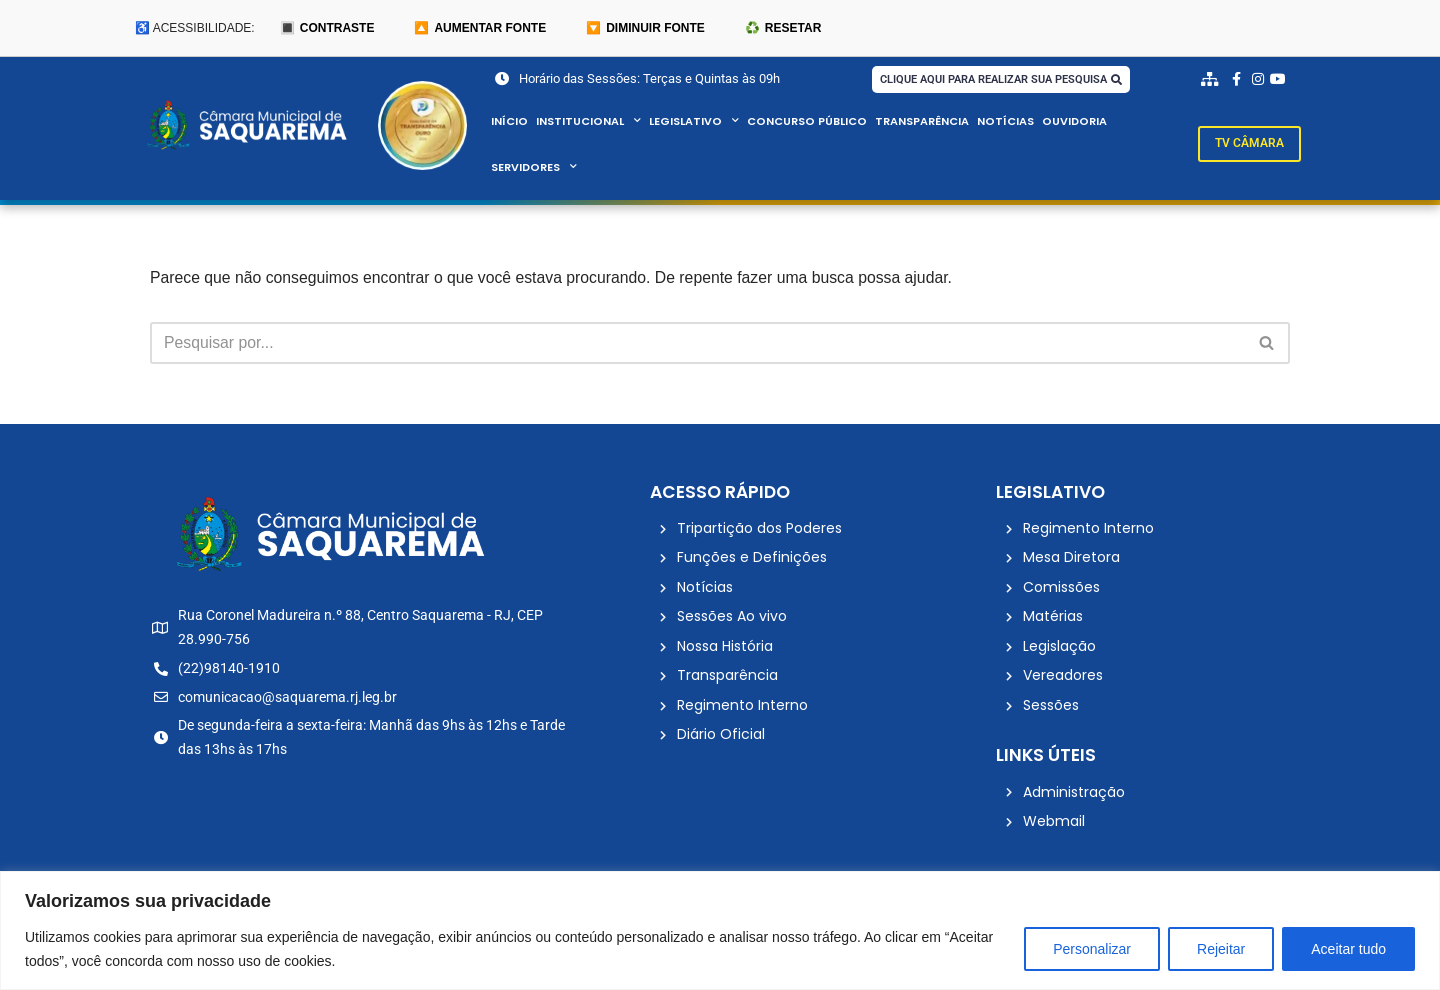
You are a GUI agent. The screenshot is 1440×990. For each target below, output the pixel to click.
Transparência (923, 122)
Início (509, 122)
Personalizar (1092, 949)
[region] (720, 930)
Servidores (534, 168)
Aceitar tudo (1348, 949)
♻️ (783, 28)
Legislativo (694, 122)
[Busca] (697, 344)
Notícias (1006, 122)
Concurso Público (807, 122)
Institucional (588, 122)
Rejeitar (1221, 949)
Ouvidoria (1076, 122)
